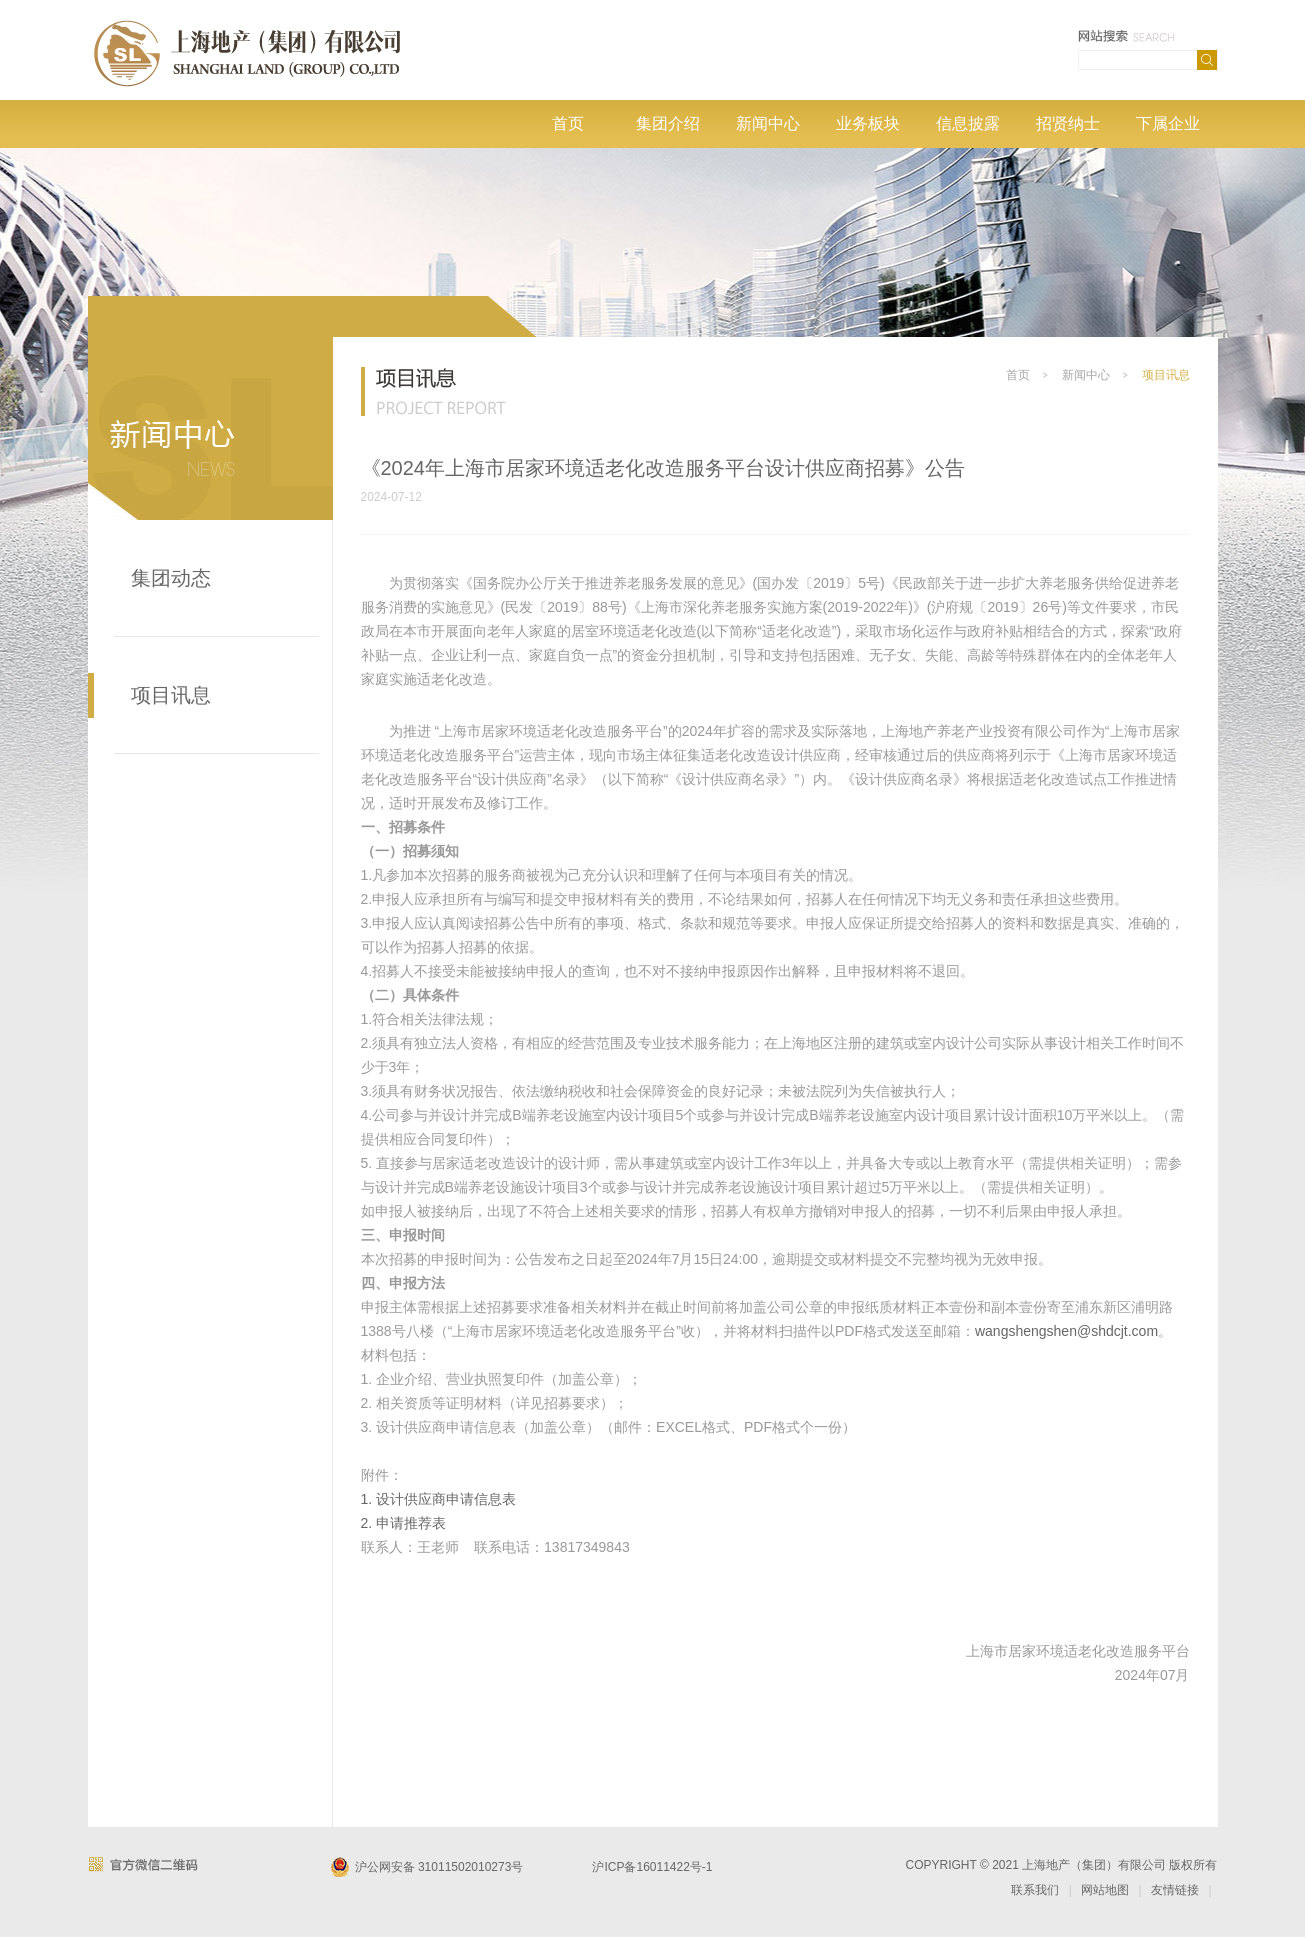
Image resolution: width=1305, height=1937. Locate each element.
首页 (568, 123)
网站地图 (1105, 1890)
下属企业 (1168, 123)
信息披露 (968, 123)
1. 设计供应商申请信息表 (439, 1499)
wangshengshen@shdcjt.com (1066, 1331)
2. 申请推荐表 (404, 1523)
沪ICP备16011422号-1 (652, 1867)
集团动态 (171, 578)
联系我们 (1035, 1890)
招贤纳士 (1068, 123)
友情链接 (1175, 1890)
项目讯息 (171, 695)
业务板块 (868, 123)
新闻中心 (768, 123)
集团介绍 (668, 123)
